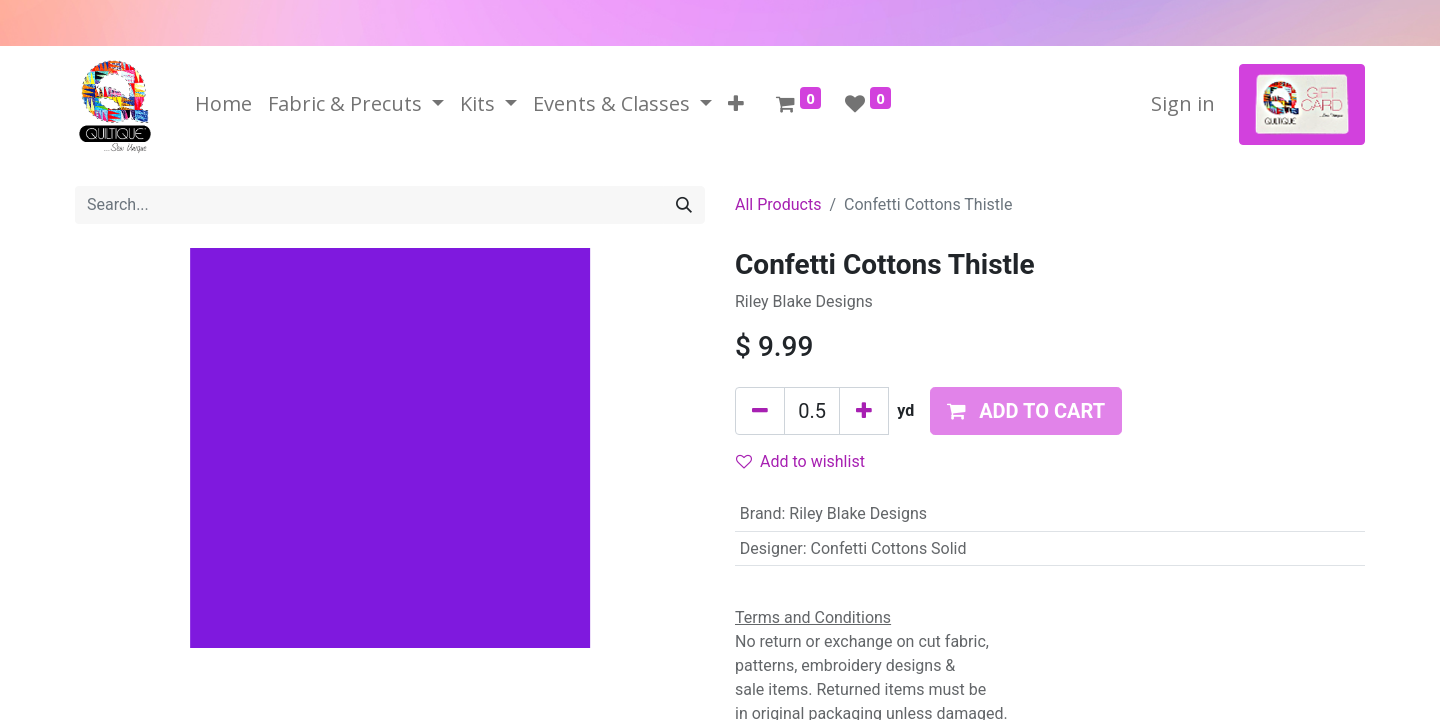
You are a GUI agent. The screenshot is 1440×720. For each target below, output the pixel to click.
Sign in (1183, 103)
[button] (736, 104)
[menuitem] (223, 104)
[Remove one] (760, 411)
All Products (778, 204)
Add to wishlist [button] (800, 461)
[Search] (684, 205)
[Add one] (864, 411)
